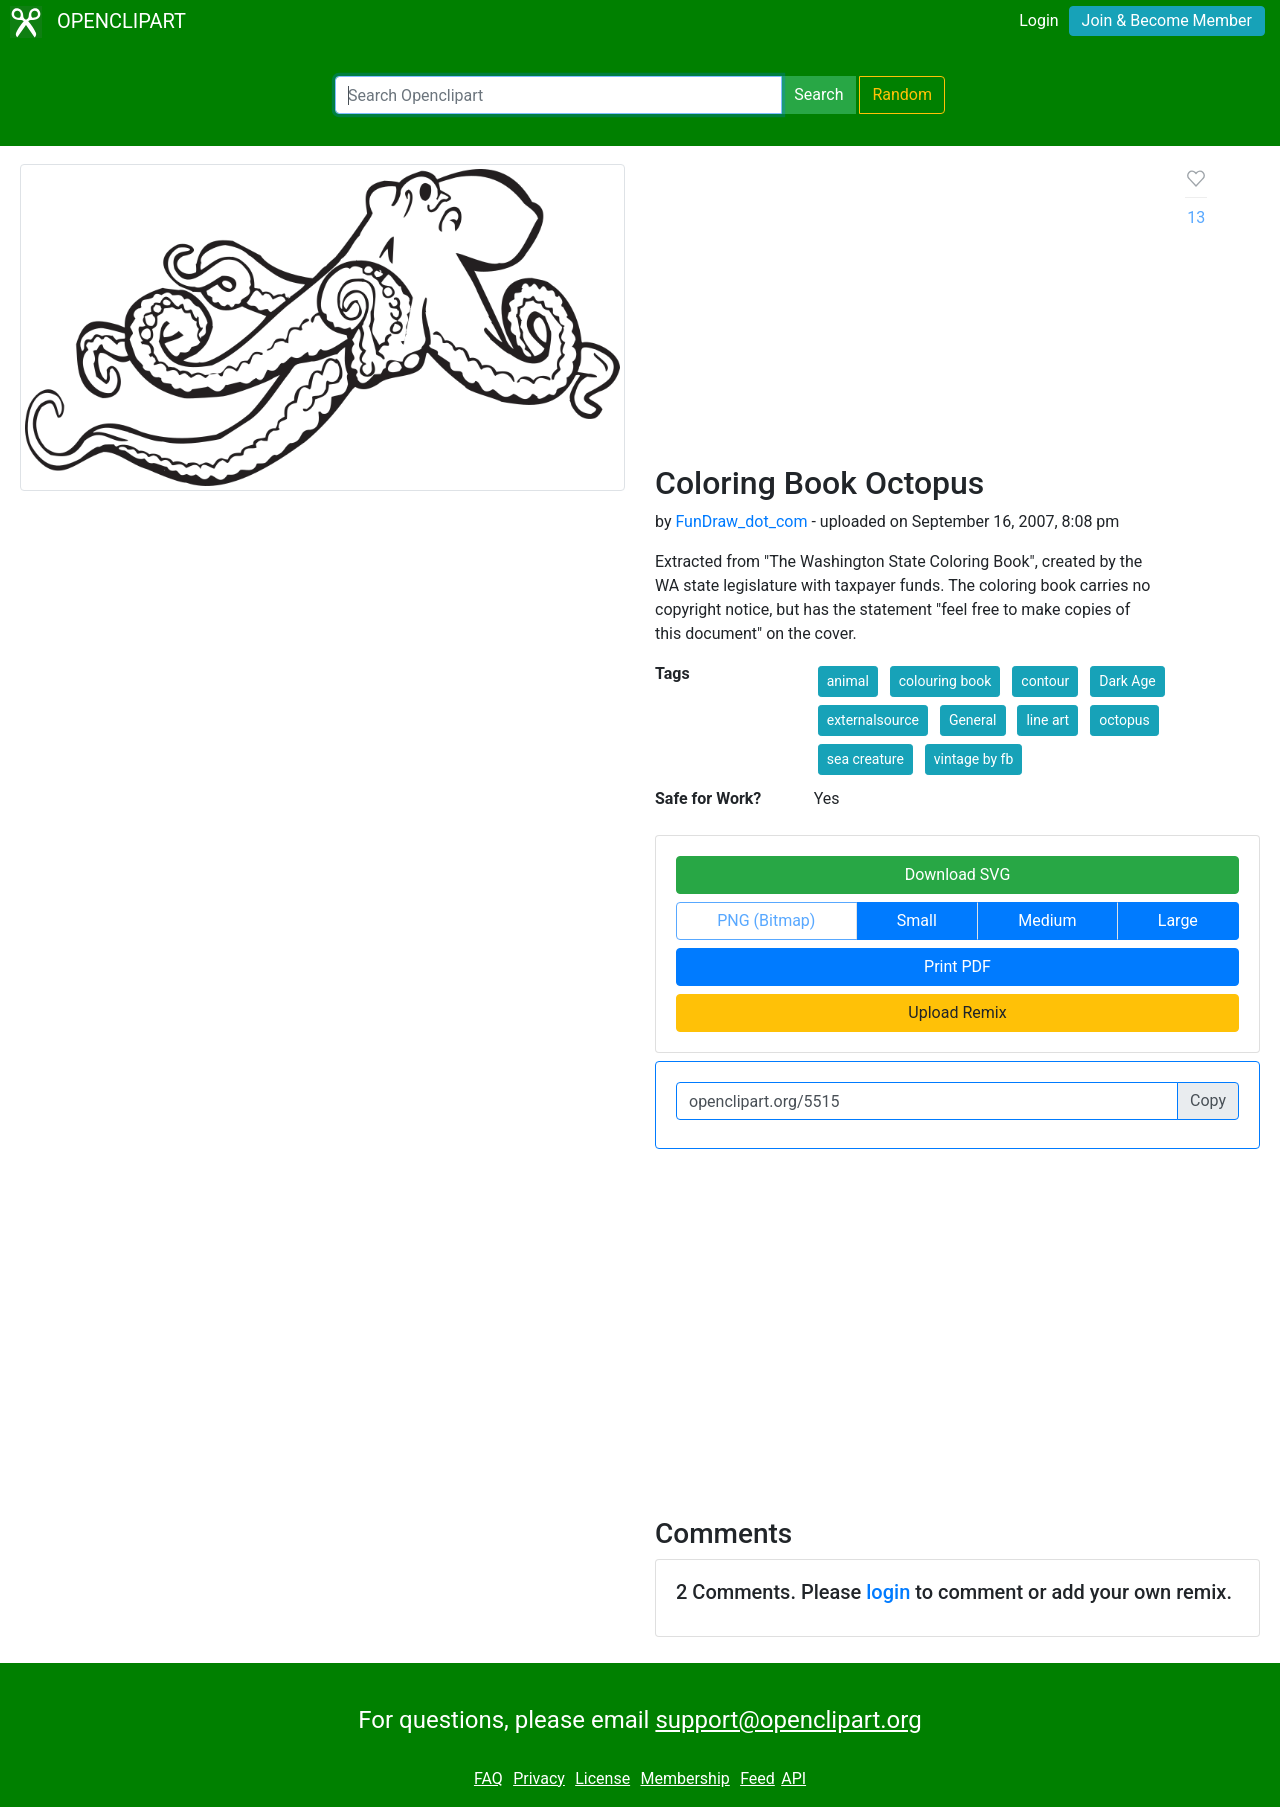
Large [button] (1178, 920)
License (602, 1778)
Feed (757, 1778)
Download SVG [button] (958, 874)
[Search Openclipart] (558, 95)
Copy (1208, 1100)
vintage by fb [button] (973, 759)
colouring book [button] (945, 681)
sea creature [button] (865, 759)
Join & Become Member (1167, 20)
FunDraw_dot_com (741, 521)
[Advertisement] (904, 314)
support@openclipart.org (788, 1720)
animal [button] (848, 681)
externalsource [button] (873, 720)
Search (818, 94)
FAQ (488, 1778)
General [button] (973, 720)
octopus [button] (1124, 720)
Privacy (539, 1778)
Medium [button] (1047, 920)
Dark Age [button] (1127, 681)
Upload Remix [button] (957, 1012)
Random (902, 94)
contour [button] (1045, 681)
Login (1038, 20)
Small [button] (917, 920)
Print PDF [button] (957, 966)
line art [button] (1047, 720)
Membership (684, 1778)
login (888, 1592)
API (793, 1778)
